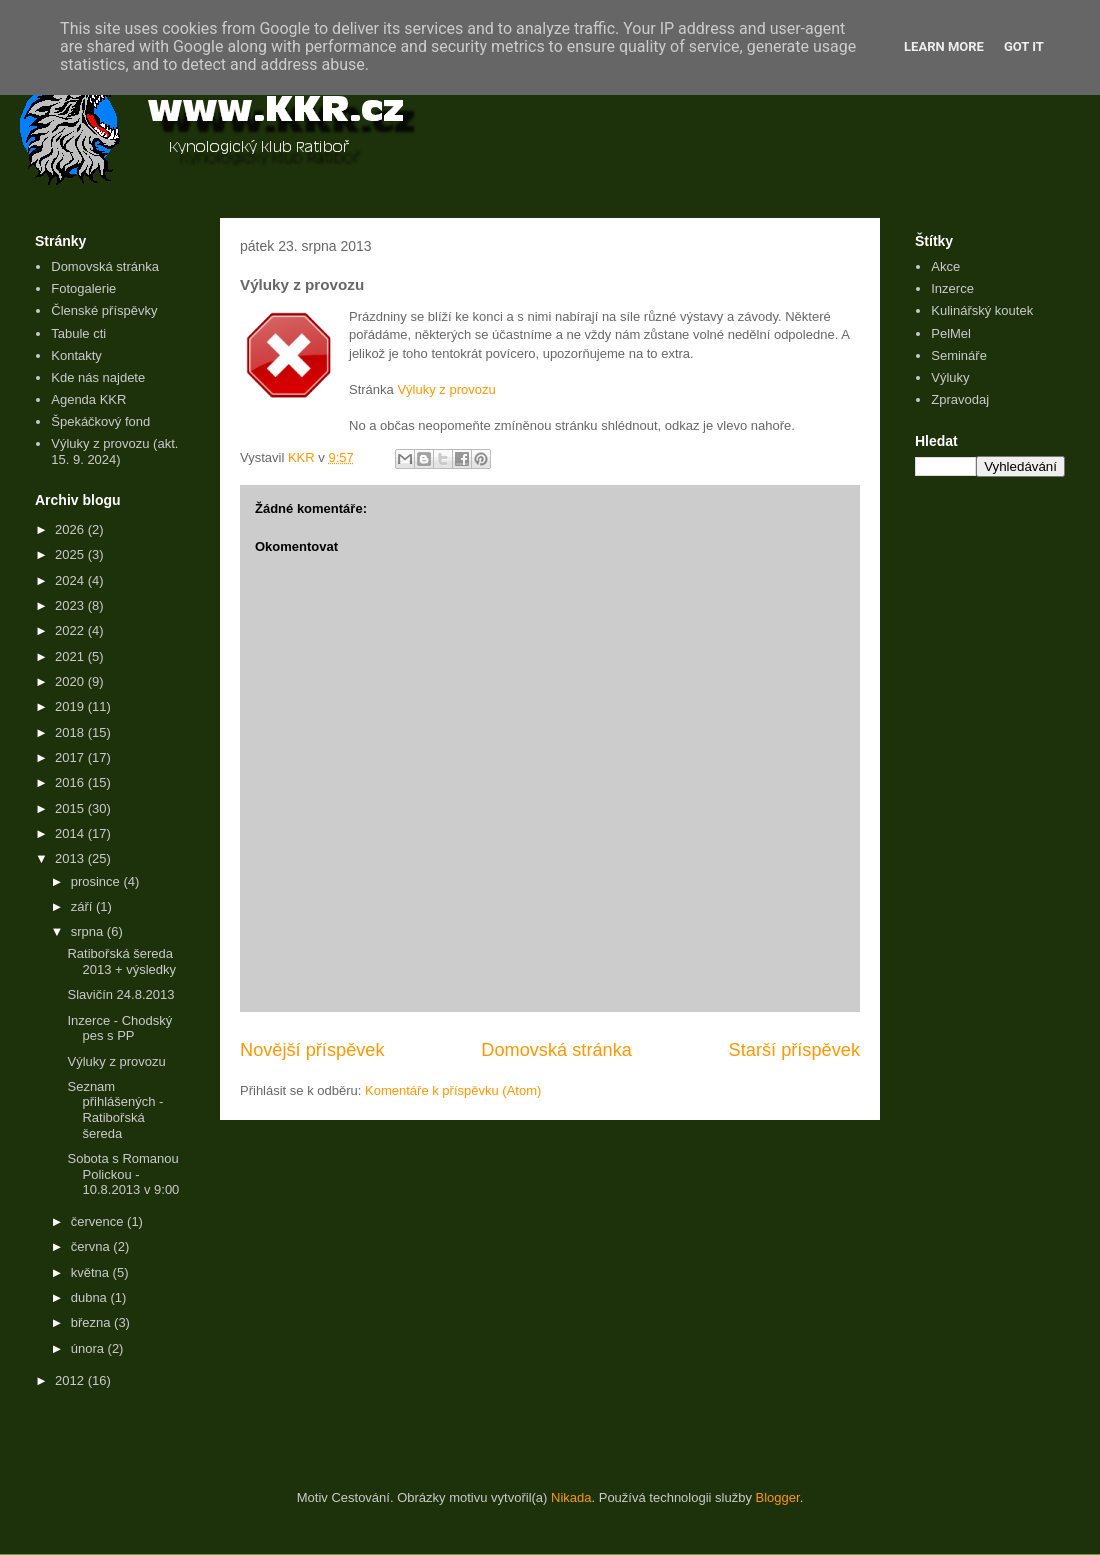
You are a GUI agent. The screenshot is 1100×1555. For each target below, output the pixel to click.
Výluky (950, 377)
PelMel (951, 333)
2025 (71, 554)
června (92, 1246)
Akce (945, 266)
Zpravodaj (960, 399)
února (89, 1348)
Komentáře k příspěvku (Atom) (453, 1090)
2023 (71, 605)
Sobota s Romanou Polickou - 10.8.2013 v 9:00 (123, 1174)
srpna (89, 931)
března (92, 1322)
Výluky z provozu (446, 389)
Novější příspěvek (312, 1050)
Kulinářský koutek (982, 310)
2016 (71, 782)
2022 (71, 630)
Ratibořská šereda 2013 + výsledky (121, 961)
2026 (71, 529)
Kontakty (76, 355)
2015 (71, 808)
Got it (1024, 46)
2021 (71, 656)
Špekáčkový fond (100, 421)
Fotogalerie (83, 288)
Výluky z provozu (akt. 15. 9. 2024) (114, 451)
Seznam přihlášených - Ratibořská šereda (115, 1110)
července (99, 1221)
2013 (71, 858)
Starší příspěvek (794, 1050)
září (83, 906)
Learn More (944, 46)
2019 (71, 706)
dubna (91, 1297)
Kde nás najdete (98, 377)
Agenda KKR (88, 399)
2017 (71, 757)
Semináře (959, 355)
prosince (97, 881)
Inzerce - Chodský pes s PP (119, 1028)
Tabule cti (78, 333)
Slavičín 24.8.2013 (120, 994)
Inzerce (952, 288)
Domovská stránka (556, 1050)
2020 (71, 681)
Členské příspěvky (104, 310)
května (92, 1272)
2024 (71, 580)
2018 (71, 732)
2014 (71, 833)
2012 (71, 1380)
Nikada (571, 1497)
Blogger (778, 1497)
